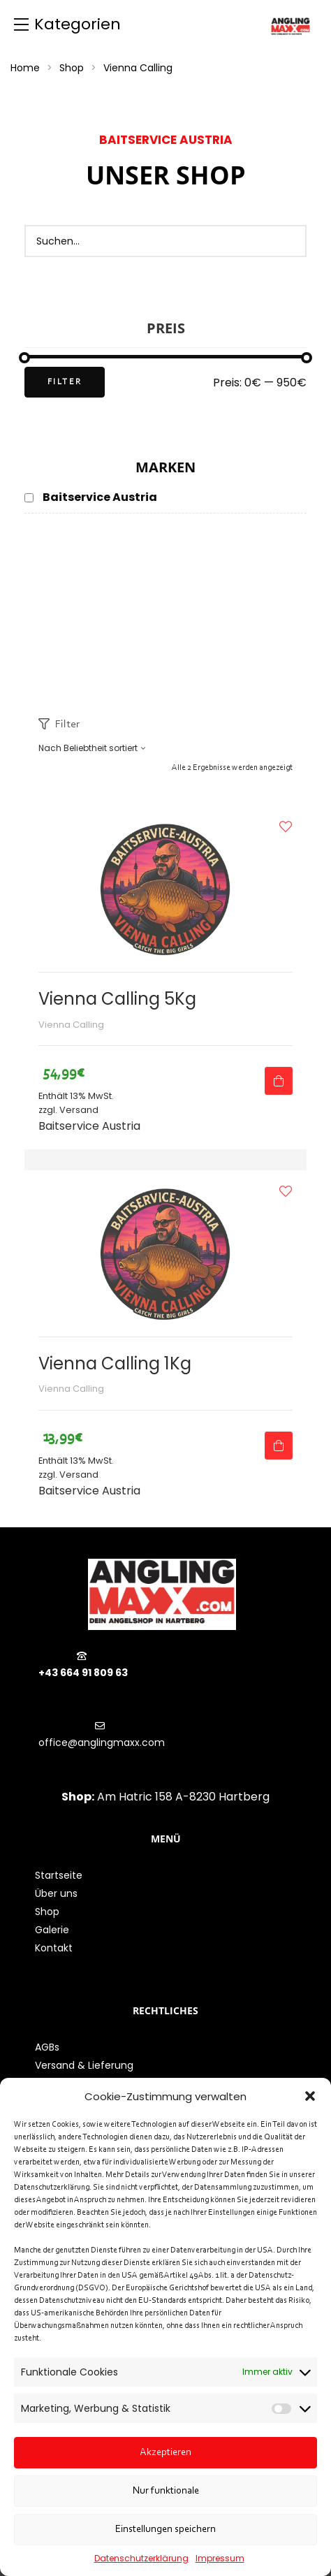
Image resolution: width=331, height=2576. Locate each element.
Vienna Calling (71, 1024)
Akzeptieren (165, 2452)
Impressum (220, 2558)
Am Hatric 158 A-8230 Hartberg (183, 1797)
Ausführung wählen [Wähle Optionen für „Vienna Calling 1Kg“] (279, 1446)
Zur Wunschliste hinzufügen (286, 827)
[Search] (287, 241)
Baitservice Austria (89, 1126)
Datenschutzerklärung (141, 2558)
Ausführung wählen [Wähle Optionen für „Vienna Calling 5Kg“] (279, 1081)
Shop (71, 68)
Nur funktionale (166, 2491)
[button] (310, 2096)
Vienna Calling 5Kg (117, 998)
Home (25, 68)
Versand (78, 1110)
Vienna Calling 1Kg (114, 1363)
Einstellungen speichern (165, 2529)
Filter (64, 382)
